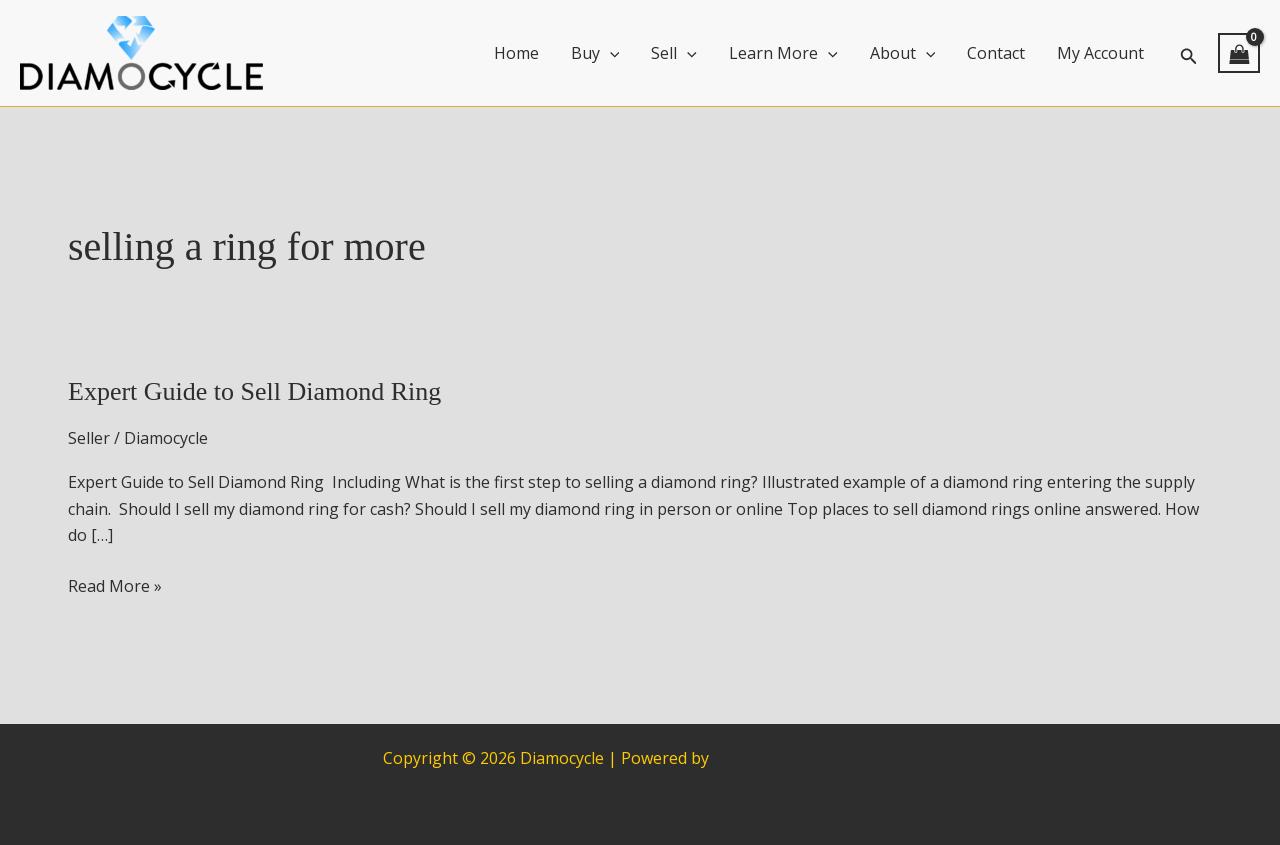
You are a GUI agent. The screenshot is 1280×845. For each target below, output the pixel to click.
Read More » (115, 586)
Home (516, 53)
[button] (1189, 53)
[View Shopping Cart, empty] (1239, 53)
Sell (674, 53)
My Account (1100, 53)
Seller (89, 438)
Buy (595, 53)
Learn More (783, 53)
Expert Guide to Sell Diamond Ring (254, 391)
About (903, 53)
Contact (996, 53)
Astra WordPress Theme (805, 758)
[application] (610, 53)
